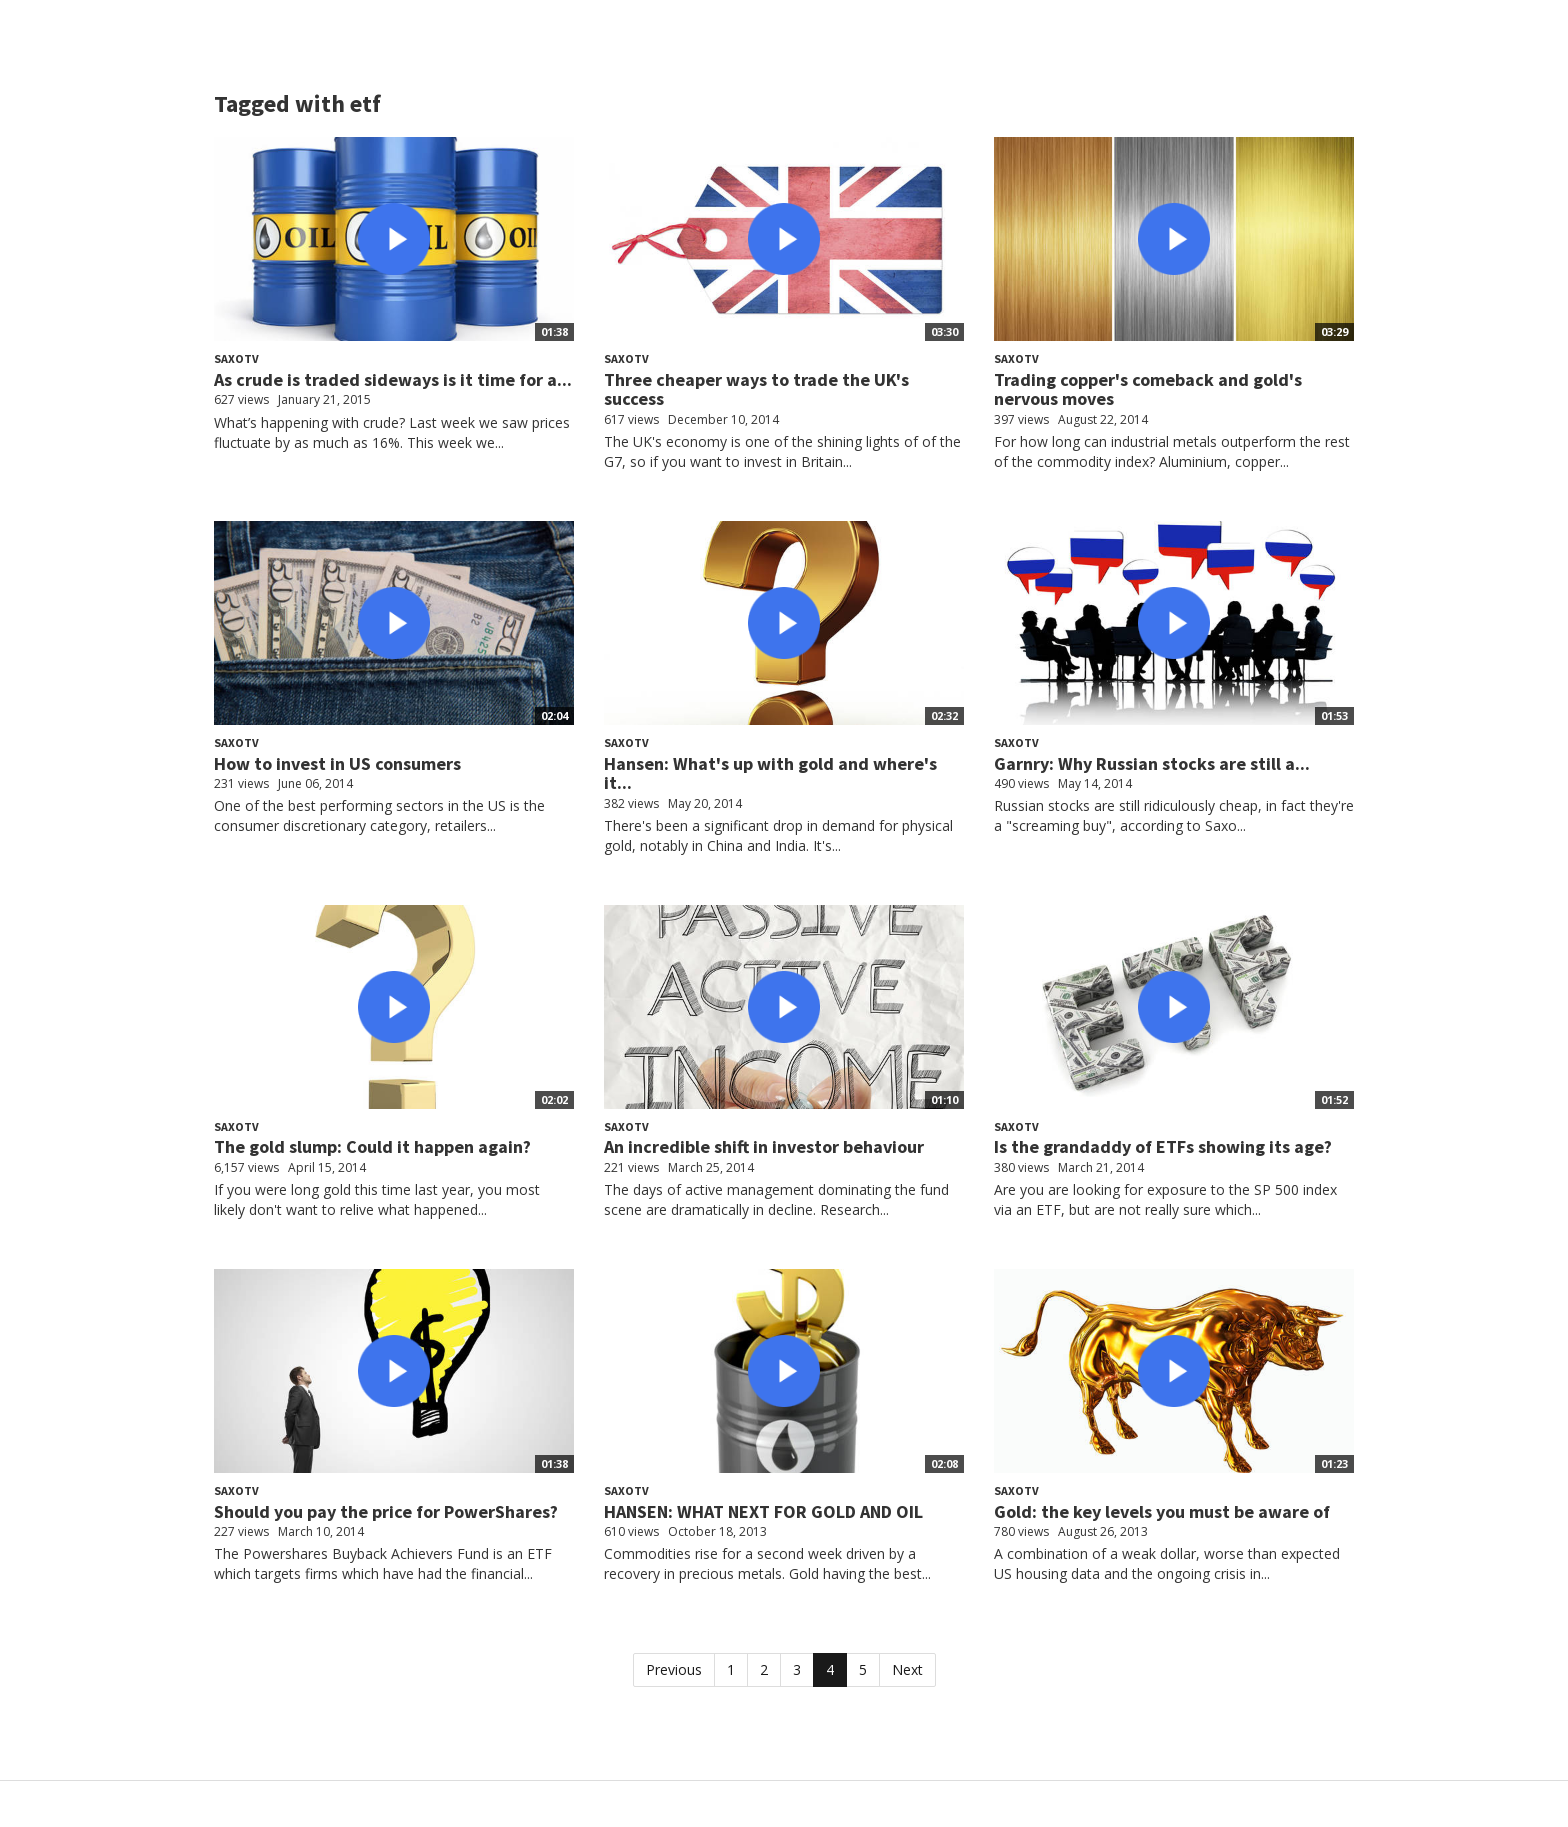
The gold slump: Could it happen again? (372, 1146)
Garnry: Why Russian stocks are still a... (1152, 763)
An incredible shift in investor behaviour (764, 1146)
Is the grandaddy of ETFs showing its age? (1163, 1146)
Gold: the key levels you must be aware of (1162, 1511)
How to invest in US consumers (337, 763)
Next (907, 1669)
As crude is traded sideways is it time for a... (393, 379)
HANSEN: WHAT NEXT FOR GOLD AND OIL (763, 1511)
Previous (674, 1669)
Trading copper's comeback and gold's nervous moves (1148, 389)
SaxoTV (236, 358)
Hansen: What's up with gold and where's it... (770, 773)
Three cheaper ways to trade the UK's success (756, 389)
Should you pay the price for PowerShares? (386, 1511)
